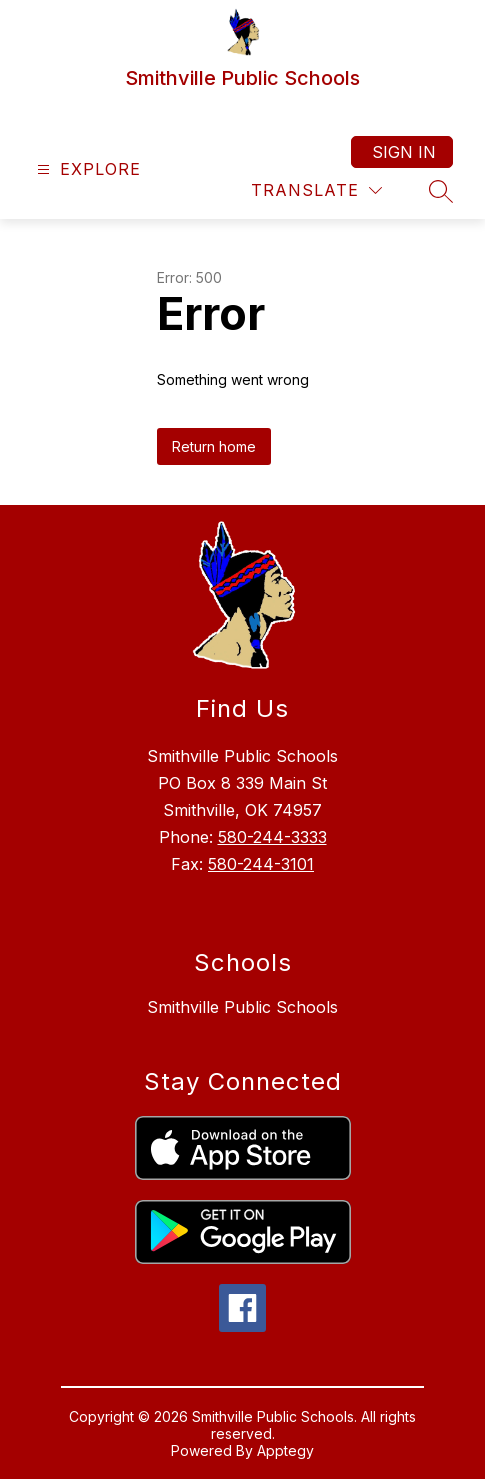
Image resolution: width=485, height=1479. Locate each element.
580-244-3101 (261, 864)
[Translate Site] (316, 190)
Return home (214, 446)
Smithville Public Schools (242, 1007)
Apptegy (285, 1450)
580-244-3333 (272, 837)
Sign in (404, 152)
